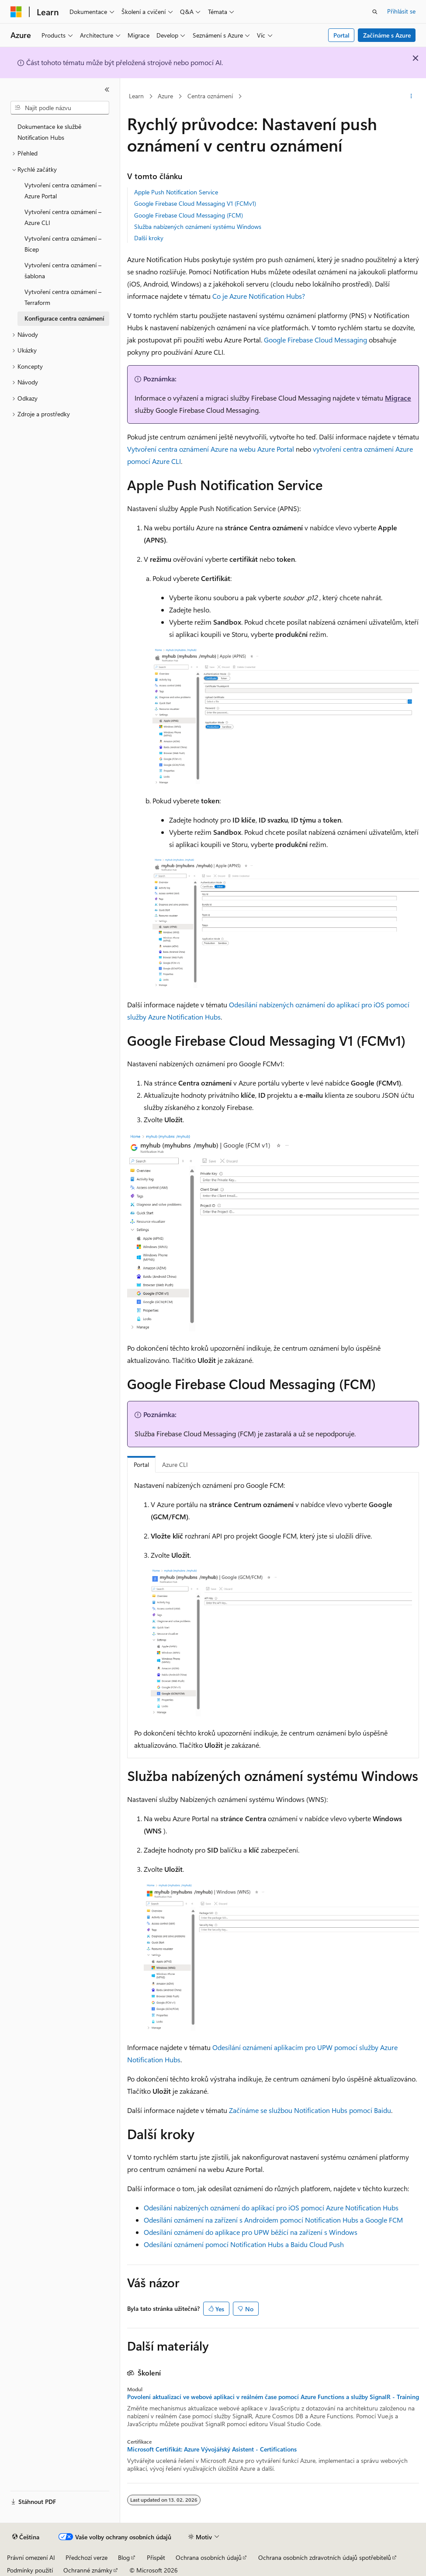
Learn (136, 96)
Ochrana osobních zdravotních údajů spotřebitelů (324, 2557)
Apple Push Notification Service (176, 192)
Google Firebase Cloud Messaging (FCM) (188, 215)
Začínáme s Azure (387, 35)
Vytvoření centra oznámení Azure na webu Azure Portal (210, 448)
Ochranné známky (87, 2570)
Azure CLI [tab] (175, 1464)
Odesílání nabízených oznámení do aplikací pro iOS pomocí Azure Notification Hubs (271, 2207)
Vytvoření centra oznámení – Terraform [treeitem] (62, 297)
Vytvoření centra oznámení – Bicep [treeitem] (62, 243)
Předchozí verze (86, 2557)
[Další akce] (411, 97)
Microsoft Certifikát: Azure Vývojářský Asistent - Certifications (212, 2449)
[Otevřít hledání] (375, 12)
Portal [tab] (141, 1464)
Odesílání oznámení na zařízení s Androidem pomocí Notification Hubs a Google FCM (273, 2219)
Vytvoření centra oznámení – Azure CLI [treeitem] (62, 217)
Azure (165, 96)
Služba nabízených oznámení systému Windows (197, 226)
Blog (124, 2557)
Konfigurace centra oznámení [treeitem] (64, 318)
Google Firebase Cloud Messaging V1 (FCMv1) (195, 203)
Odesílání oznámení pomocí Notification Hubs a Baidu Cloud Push (244, 2244)
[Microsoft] (16, 11)
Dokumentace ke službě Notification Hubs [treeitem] (49, 132)
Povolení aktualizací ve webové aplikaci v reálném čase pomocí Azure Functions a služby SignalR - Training (273, 2397)
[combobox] (59, 108)
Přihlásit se (401, 11)
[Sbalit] (107, 89)
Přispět (156, 2557)
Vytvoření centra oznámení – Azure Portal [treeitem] (62, 190)
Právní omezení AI (31, 2557)
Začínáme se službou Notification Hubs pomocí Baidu (310, 2110)
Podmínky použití (30, 2570)
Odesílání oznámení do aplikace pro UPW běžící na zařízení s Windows (250, 2232)
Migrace (398, 397)
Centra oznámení (210, 96)
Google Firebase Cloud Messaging (315, 339)
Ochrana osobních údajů (209, 2557)
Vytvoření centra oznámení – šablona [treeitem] (62, 270)
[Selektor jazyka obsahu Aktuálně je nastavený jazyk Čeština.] (26, 2537)
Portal (341, 35)
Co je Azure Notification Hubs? (258, 296)
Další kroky (148, 238)
